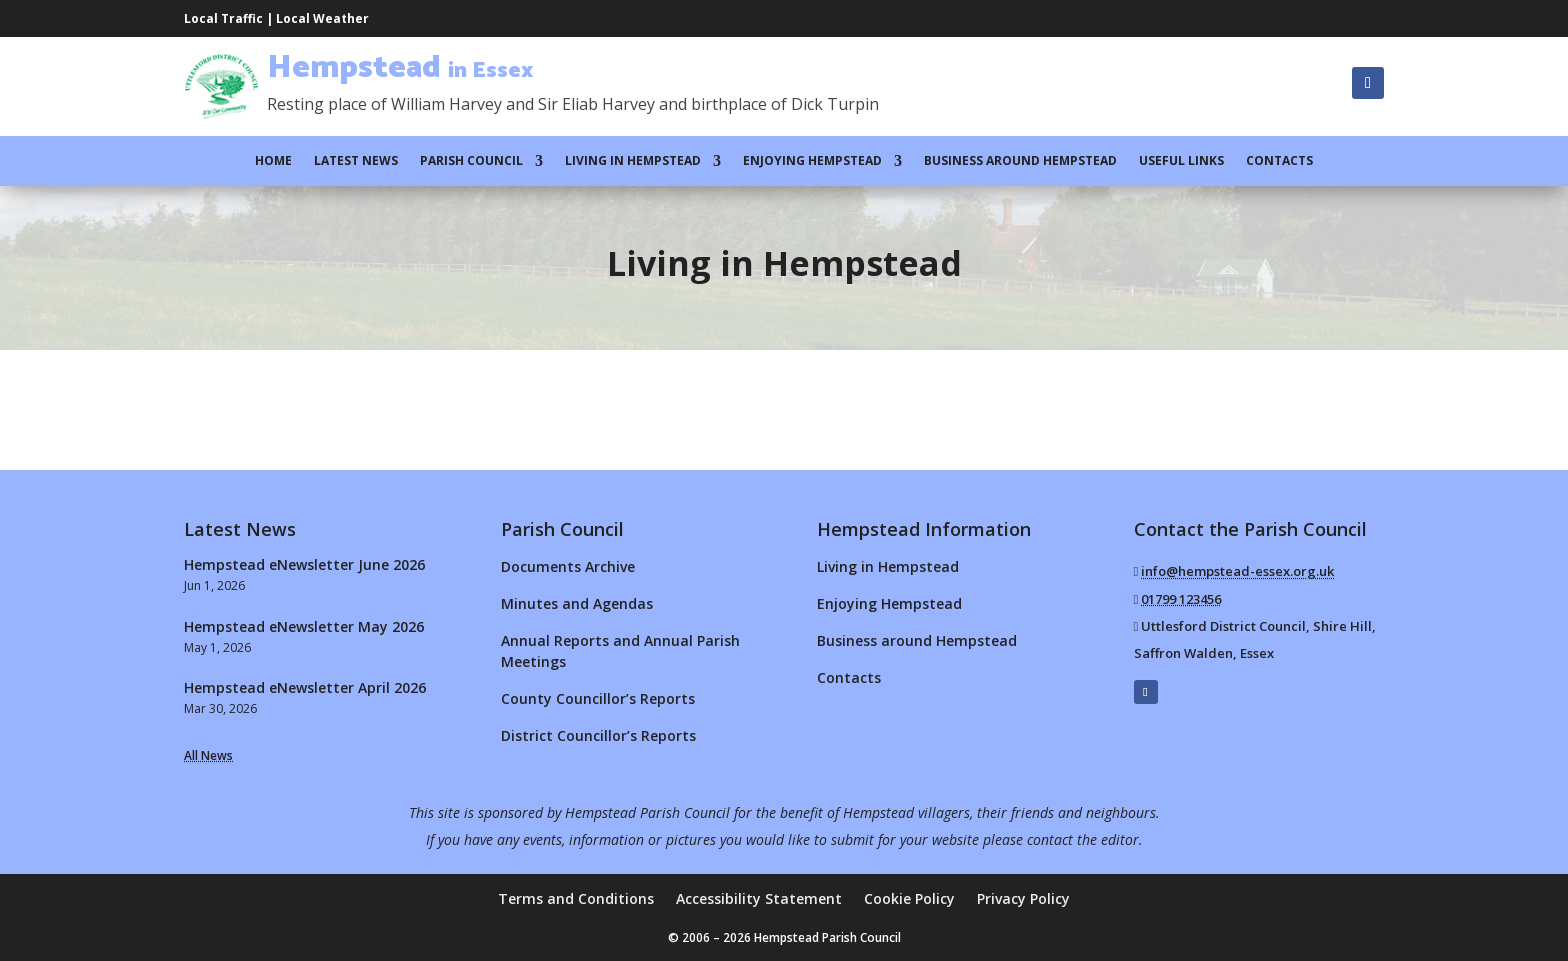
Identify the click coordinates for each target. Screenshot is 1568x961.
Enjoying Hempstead (812, 161)
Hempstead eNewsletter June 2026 (304, 564)
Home (273, 161)
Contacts (1279, 161)
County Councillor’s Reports (598, 698)
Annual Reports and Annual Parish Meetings (620, 651)
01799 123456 (1181, 599)
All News (208, 755)
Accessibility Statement (759, 900)
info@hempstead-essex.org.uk (1237, 571)
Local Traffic (223, 18)
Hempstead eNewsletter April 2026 (305, 687)
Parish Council (471, 161)
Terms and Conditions (576, 900)
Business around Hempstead (1020, 161)
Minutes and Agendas (577, 603)
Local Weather (322, 18)
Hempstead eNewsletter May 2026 (304, 626)
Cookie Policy (909, 900)
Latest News (356, 161)
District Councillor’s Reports (598, 735)
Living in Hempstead (633, 161)
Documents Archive (568, 566)
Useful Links (1181, 161)
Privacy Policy (1023, 900)
